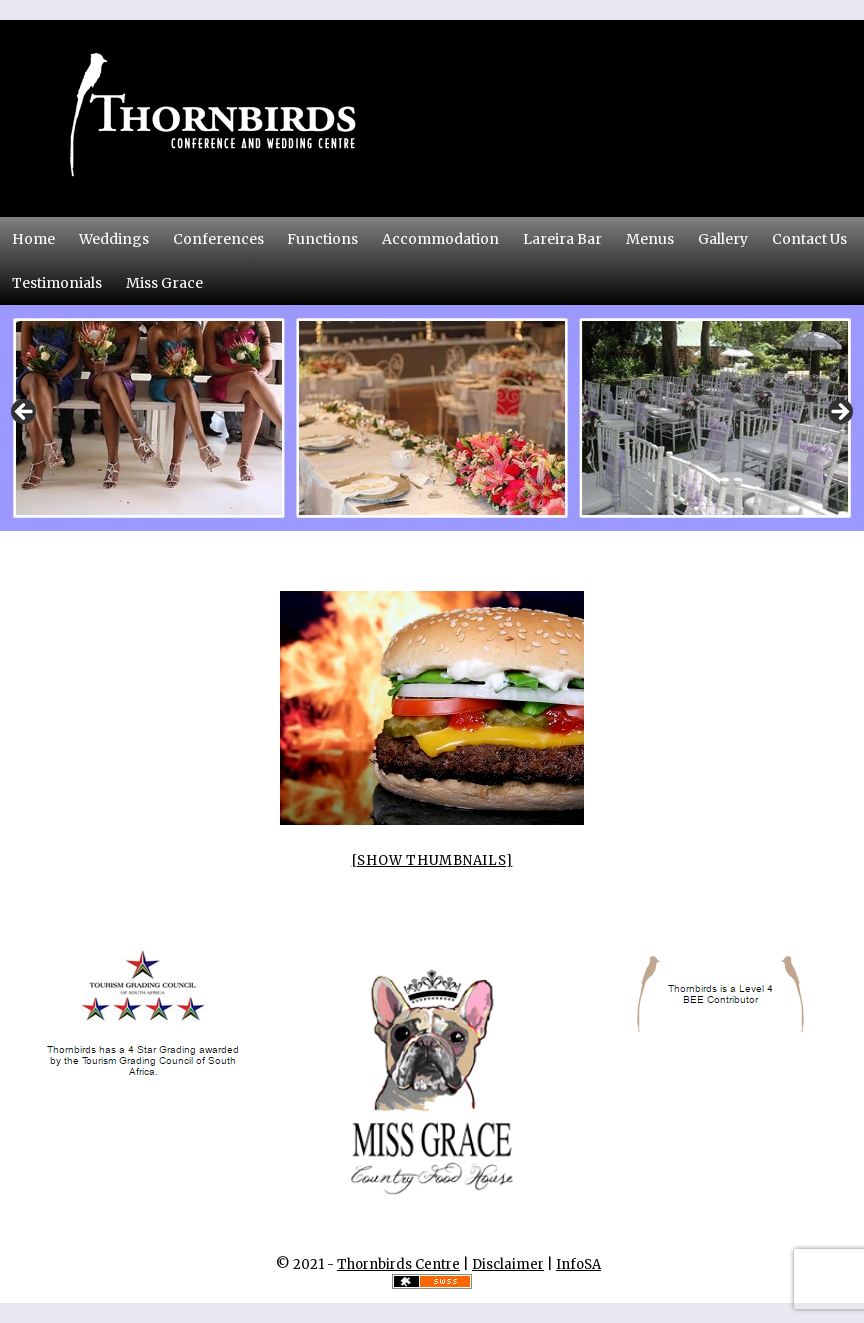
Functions (322, 239)
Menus (650, 239)
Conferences (224, 238)
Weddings (114, 239)
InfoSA (578, 1264)
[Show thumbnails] (432, 860)
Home (33, 239)
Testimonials (57, 283)
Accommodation (440, 239)
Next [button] (839, 413)
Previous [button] (25, 413)
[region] (432, 418)
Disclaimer (508, 1264)
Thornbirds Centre (398, 1264)
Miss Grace (164, 283)
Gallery (723, 239)
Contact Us (815, 238)
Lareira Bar (562, 239)
